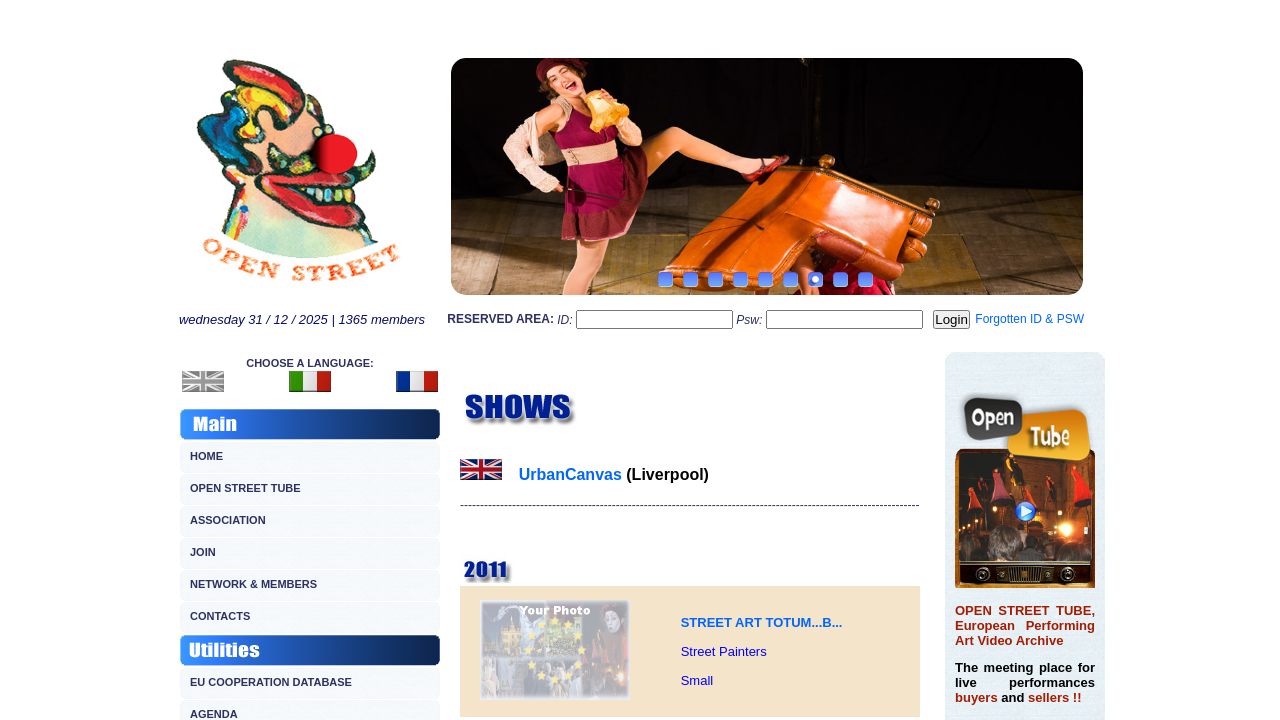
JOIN (203, 552)
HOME (206, 456)
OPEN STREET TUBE (245, 488)
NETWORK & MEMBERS (253, 584)
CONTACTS (220, 616)
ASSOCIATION (228, 520)
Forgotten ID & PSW (1029, 319)
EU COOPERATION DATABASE (271, 682)
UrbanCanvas (570, 474)
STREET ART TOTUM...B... (762, 622)
